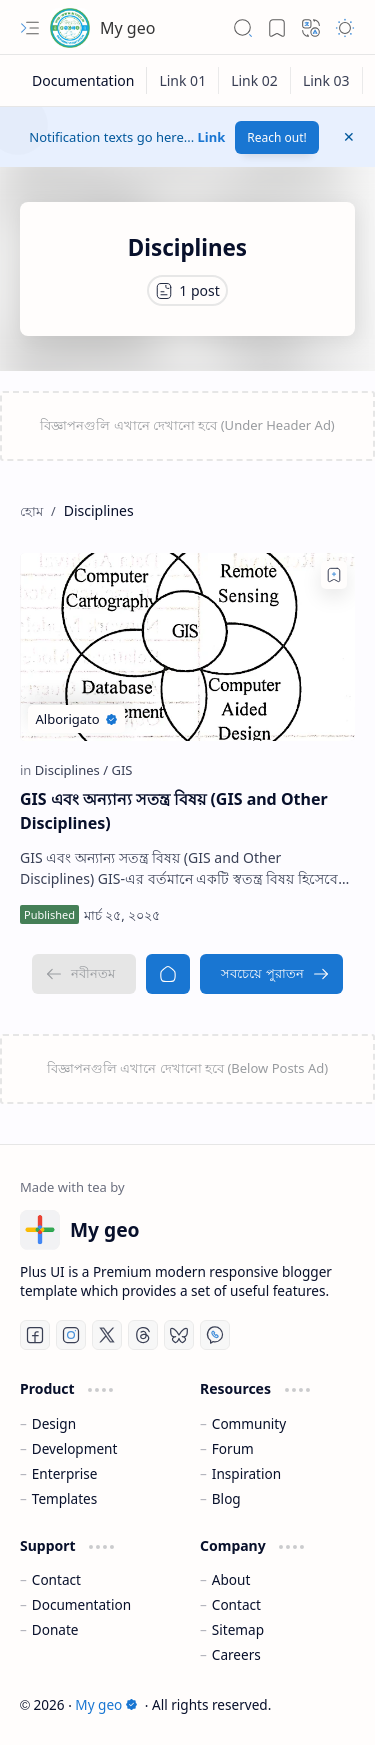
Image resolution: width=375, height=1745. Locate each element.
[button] (30, 28)
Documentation (81, 1604)
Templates (65, 1498)
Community (249, 1423)
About (231, 1579)
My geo (127, 28)
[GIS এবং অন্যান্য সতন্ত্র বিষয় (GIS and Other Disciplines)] (187, 647)
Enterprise (65, 1473)
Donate (55, 1629)
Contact (56, 1579)
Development (75, 1448)
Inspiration (246, 1473)
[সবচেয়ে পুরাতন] (271, 974)
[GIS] (121, 770)
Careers (236, 1654)
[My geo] (70, 28)
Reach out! (277, 137)
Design (54, 1423)
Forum (233, 1448)
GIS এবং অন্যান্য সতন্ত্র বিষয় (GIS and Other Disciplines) (174, 811)
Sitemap (238, 1629)
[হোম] (168, 974)
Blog (226, 1498)
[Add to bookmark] (334, 575)
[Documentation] (83, 80)
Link (212, 137)
